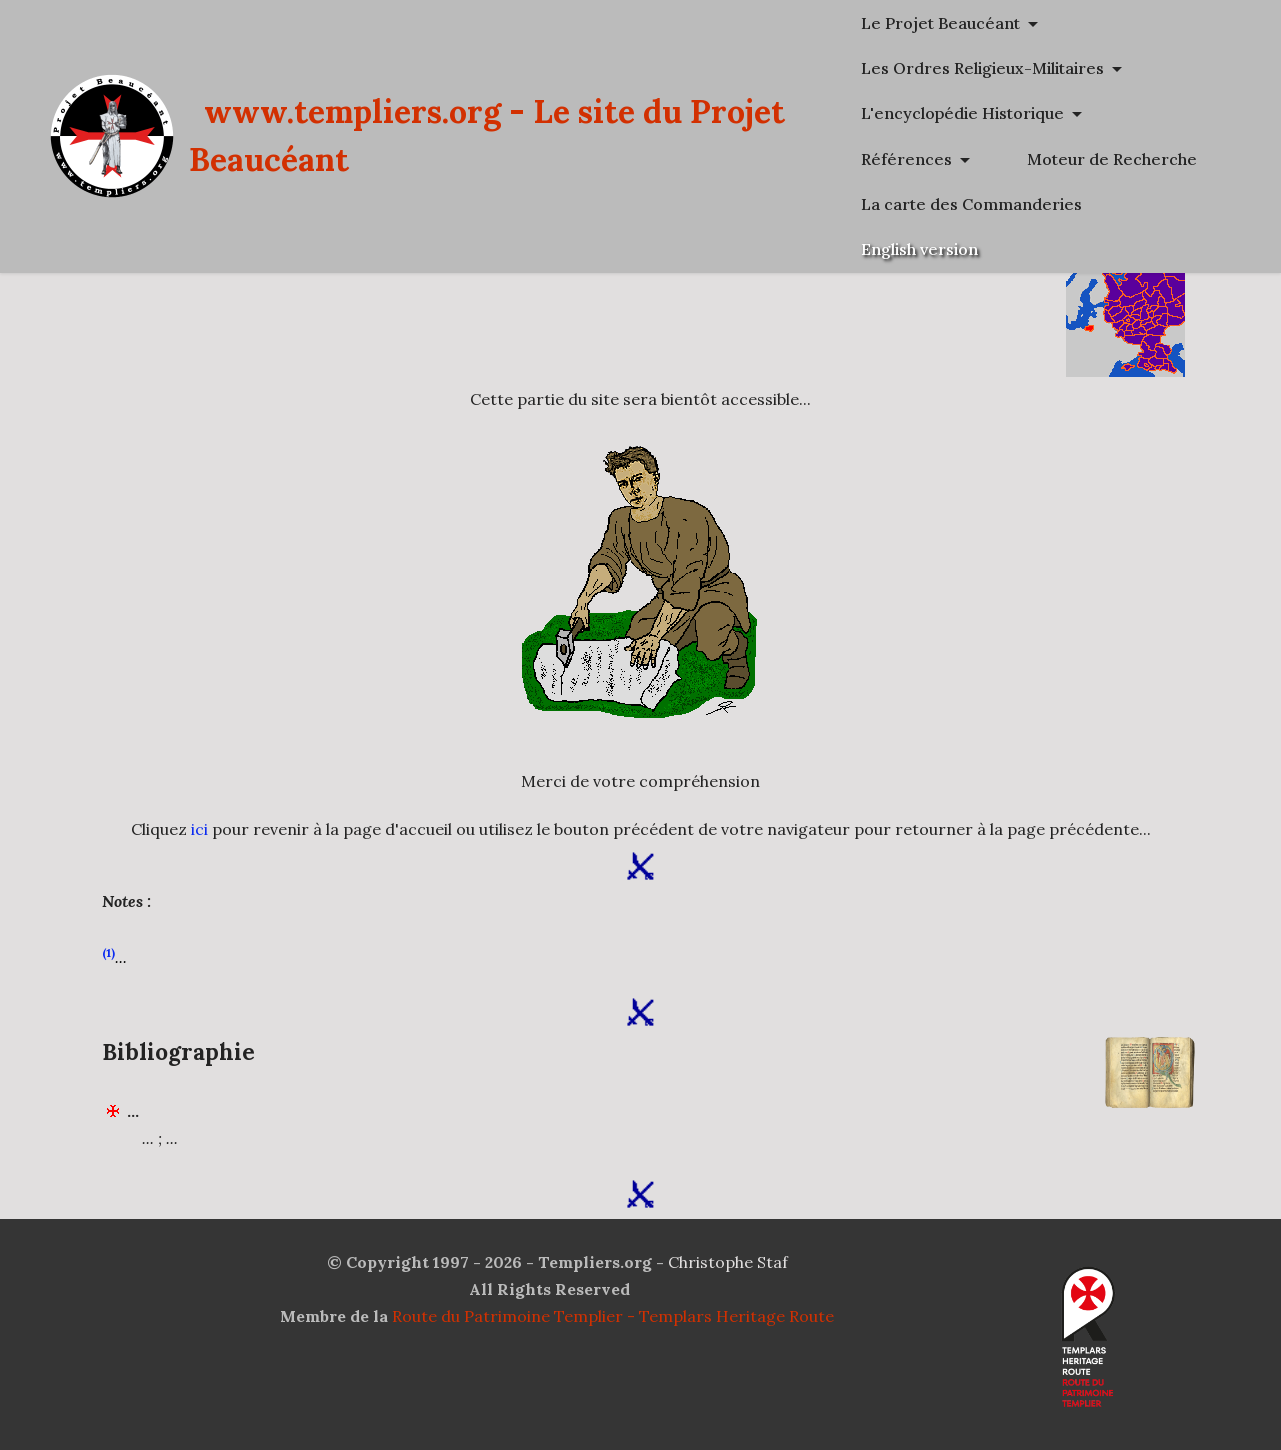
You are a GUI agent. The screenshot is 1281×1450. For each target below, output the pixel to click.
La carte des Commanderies (1099, 249)
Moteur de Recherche (1074, 204)
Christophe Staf (728, 1262)
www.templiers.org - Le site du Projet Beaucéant (578, 158)
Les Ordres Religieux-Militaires (1110, 68)
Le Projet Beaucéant (1068, 23)
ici (199, 829)
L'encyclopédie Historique (1090, 113)
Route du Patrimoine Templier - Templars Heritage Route (613, 1316)
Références (1034, 159)
